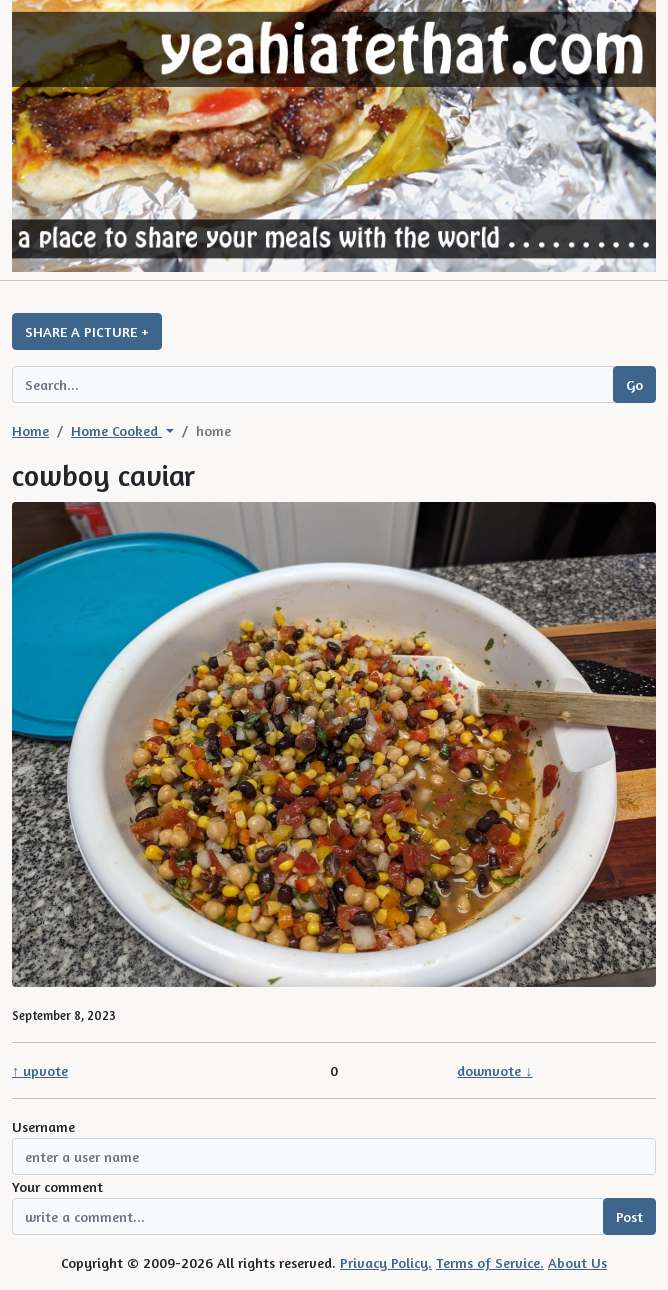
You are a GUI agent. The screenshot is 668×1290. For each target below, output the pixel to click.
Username (43, 1126)
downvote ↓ (494, 1070)
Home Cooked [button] (116, 430)
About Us (577, 1262)
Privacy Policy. (386, 1262)
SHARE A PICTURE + (87, 331)
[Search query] (313, 384)
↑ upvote (40, 1070)
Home (30, 430)
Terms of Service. (490, 1262)
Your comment (57, 1186)
